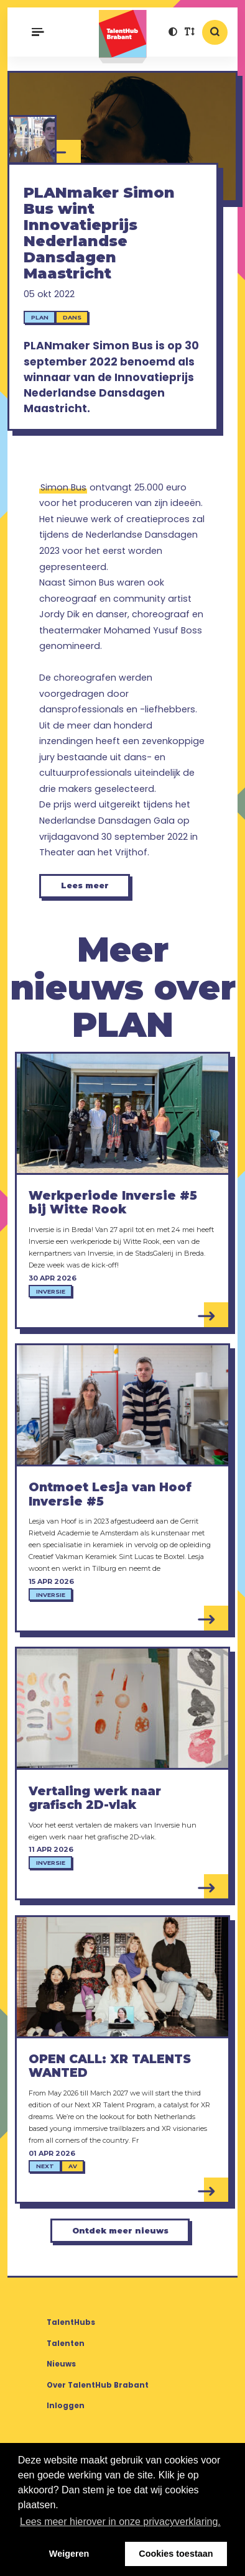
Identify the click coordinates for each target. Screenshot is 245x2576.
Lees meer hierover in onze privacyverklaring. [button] (120, 2521)
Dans (72, 317)
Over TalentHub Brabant (98, 2385)
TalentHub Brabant (122, 37)
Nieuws (61, 2364)
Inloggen (66, 2406)
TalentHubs (71, 2322)
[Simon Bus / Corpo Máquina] (32, 139)
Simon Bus (63, 487)
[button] (173, 33)
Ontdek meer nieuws (120, 2230)
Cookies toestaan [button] (176, 2554)
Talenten (66, 2343)
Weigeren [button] (69, 2554)
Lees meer (85, 885)
